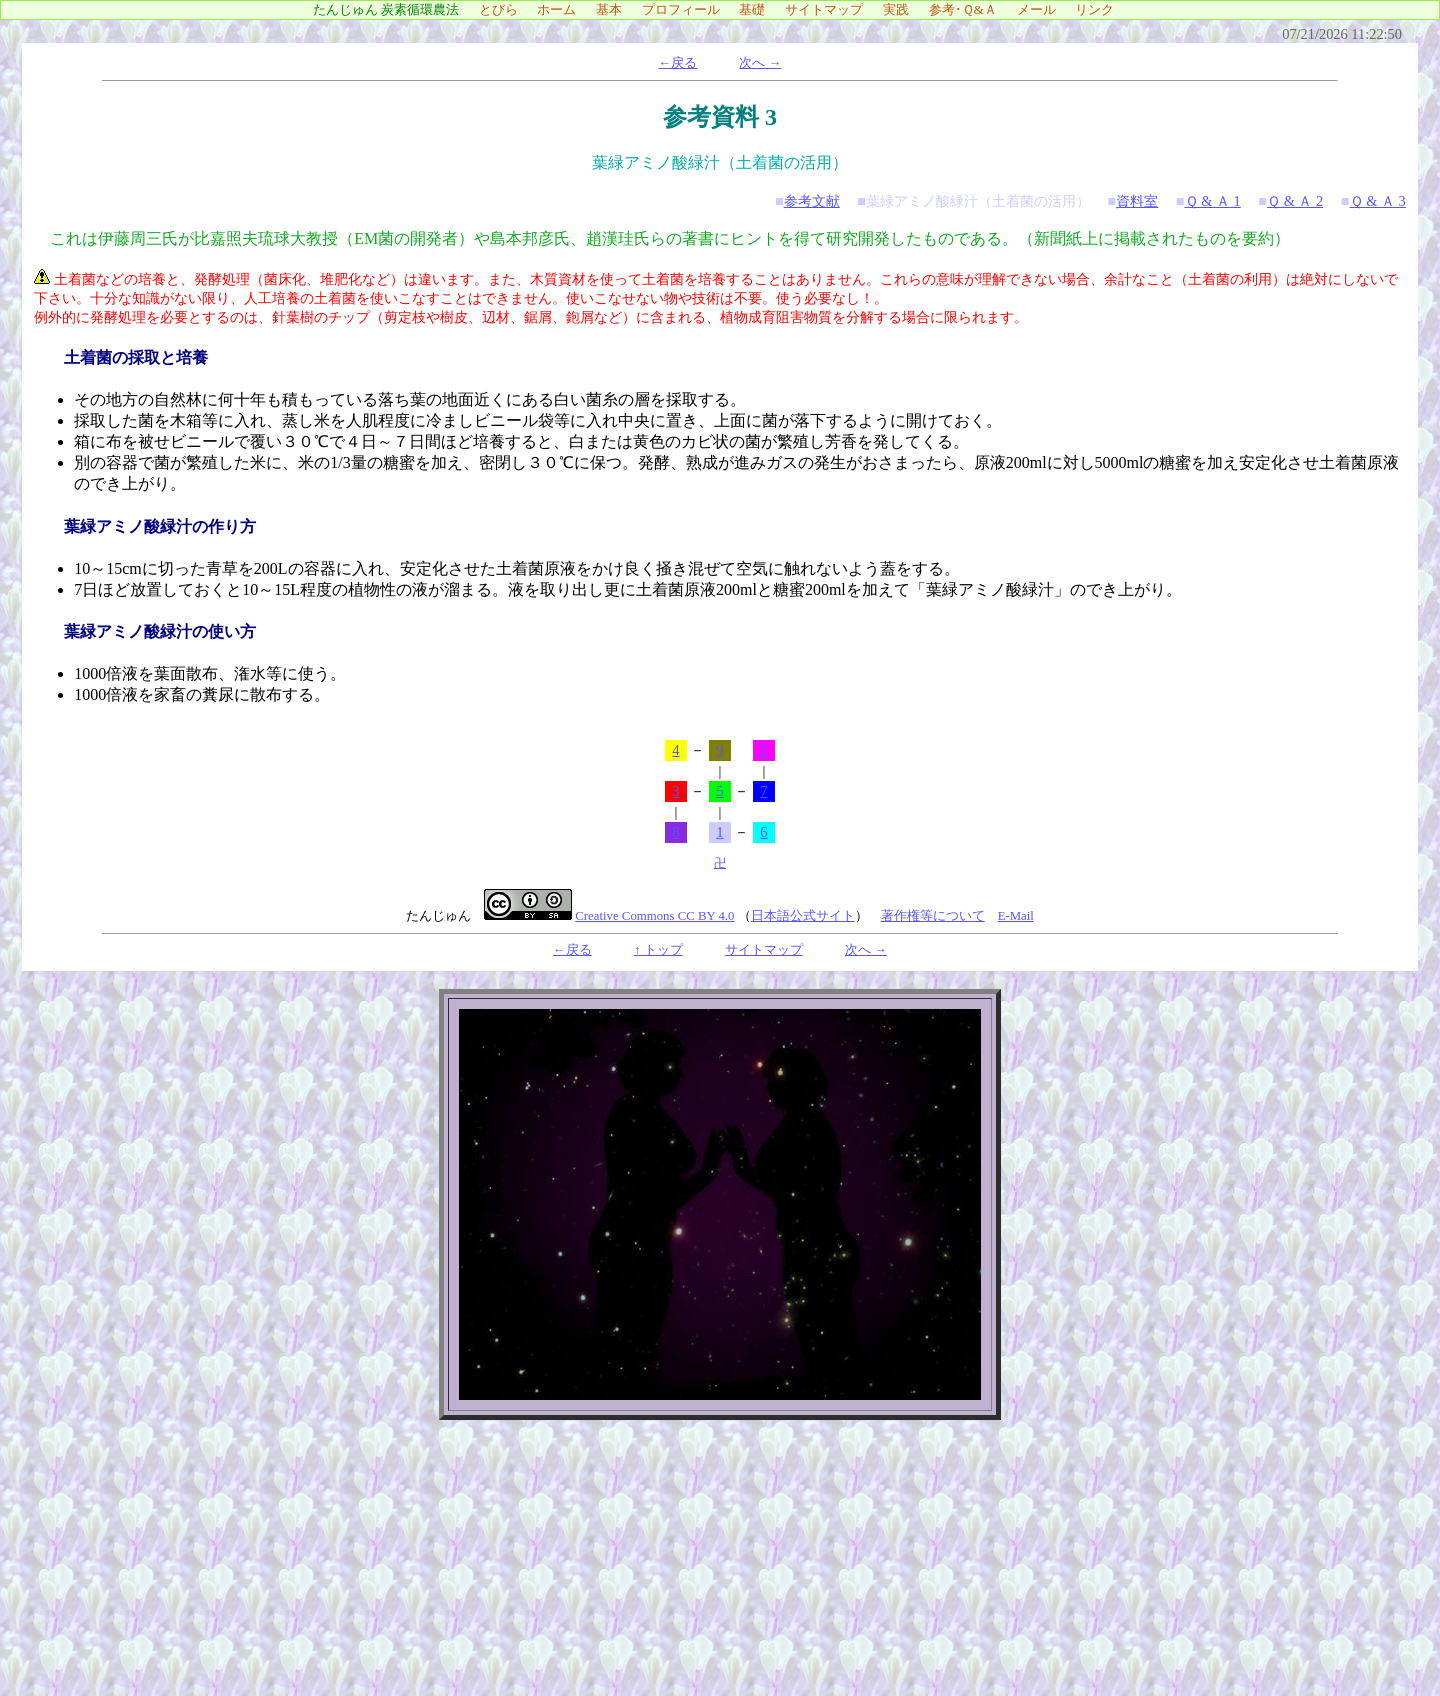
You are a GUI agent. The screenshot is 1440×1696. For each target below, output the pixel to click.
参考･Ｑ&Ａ (969, 9)
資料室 (1137, 201)
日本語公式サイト (803, 916)
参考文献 (812, 201)
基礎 (758, 9)
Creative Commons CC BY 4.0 (654, 916)
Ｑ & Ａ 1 (1213, 201)
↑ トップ (658, 950)
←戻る (677, 63)
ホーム (563, 9)
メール (1043, 9)
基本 (615, 9)
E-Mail (1016, 916)
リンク (1101, 9)
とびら (505, 9)
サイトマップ (830, 9)
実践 (902, 9)
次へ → (760, 63)
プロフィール (687, 9)
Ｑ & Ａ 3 (1378, 201)
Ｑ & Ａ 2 (1295, 201)
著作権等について (933, 916)
